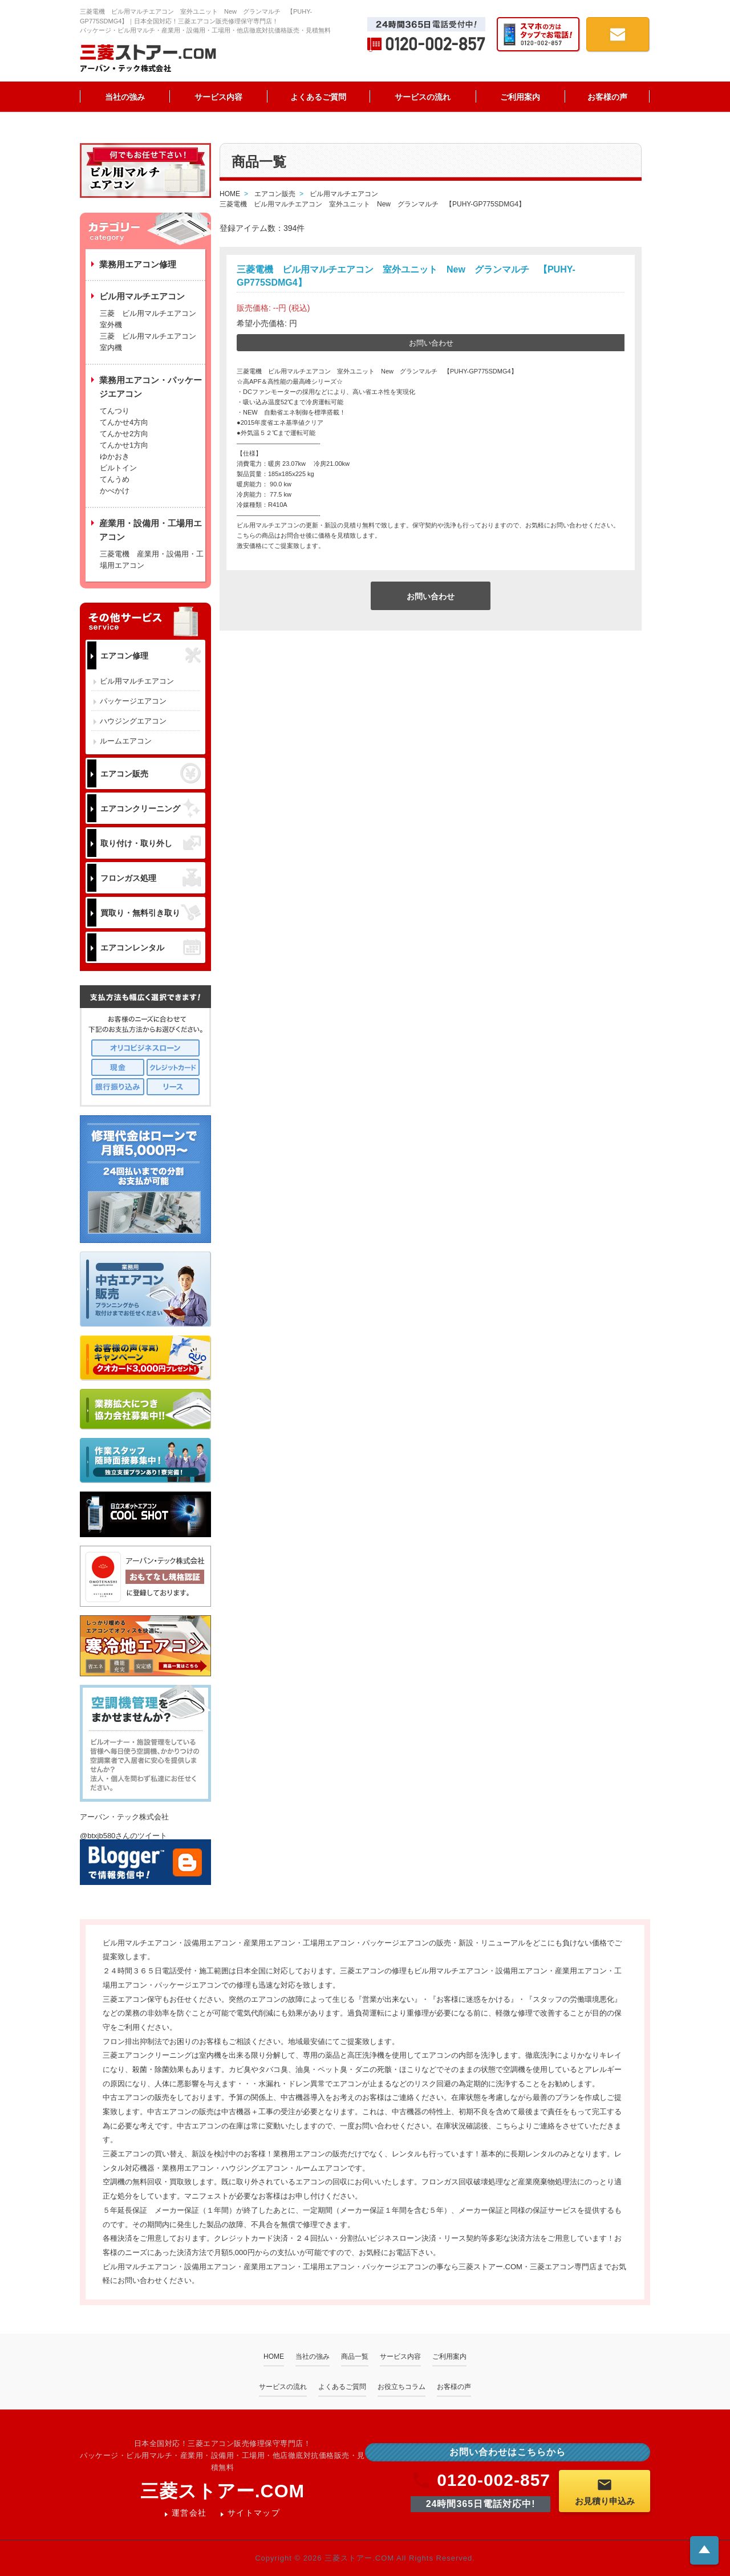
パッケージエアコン (133, 701)
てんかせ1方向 (124, 445)
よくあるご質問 (318, 96)
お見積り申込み (605, 2491)
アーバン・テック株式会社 (124, 1817)
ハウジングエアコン (133, 721)
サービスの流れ (423, 96)
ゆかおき (114, 456)
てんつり (114, 411)
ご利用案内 (520, 96)
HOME (273, 2356)
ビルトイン (118, 468)
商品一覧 (354, 2356)
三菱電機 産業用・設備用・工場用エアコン (152, 560)
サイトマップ (254, 2512)
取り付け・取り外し (150, 843)
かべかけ (114, 490)
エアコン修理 (150, 655)
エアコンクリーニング (150, 808)
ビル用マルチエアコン (137, 681)
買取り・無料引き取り (150, 912)
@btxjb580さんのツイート (123, 1835)
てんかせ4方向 (124, 422)
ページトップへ (704, 2549)
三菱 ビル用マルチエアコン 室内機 (148, 342)
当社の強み (125, 96)
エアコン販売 (150, 773)
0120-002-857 (480, 2480)
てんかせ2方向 (124, 433)
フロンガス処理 (150, 878)
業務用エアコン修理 (137, 264)
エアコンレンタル (150, 947)
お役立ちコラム (401, 2387)
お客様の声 (607, 96)
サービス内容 (218, 96)
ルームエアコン (126, 741)
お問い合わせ (431, 343)
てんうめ (114, 479)
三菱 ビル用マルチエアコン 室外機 (152, 319)
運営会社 (189, 2512)
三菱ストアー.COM (222, 2491)
